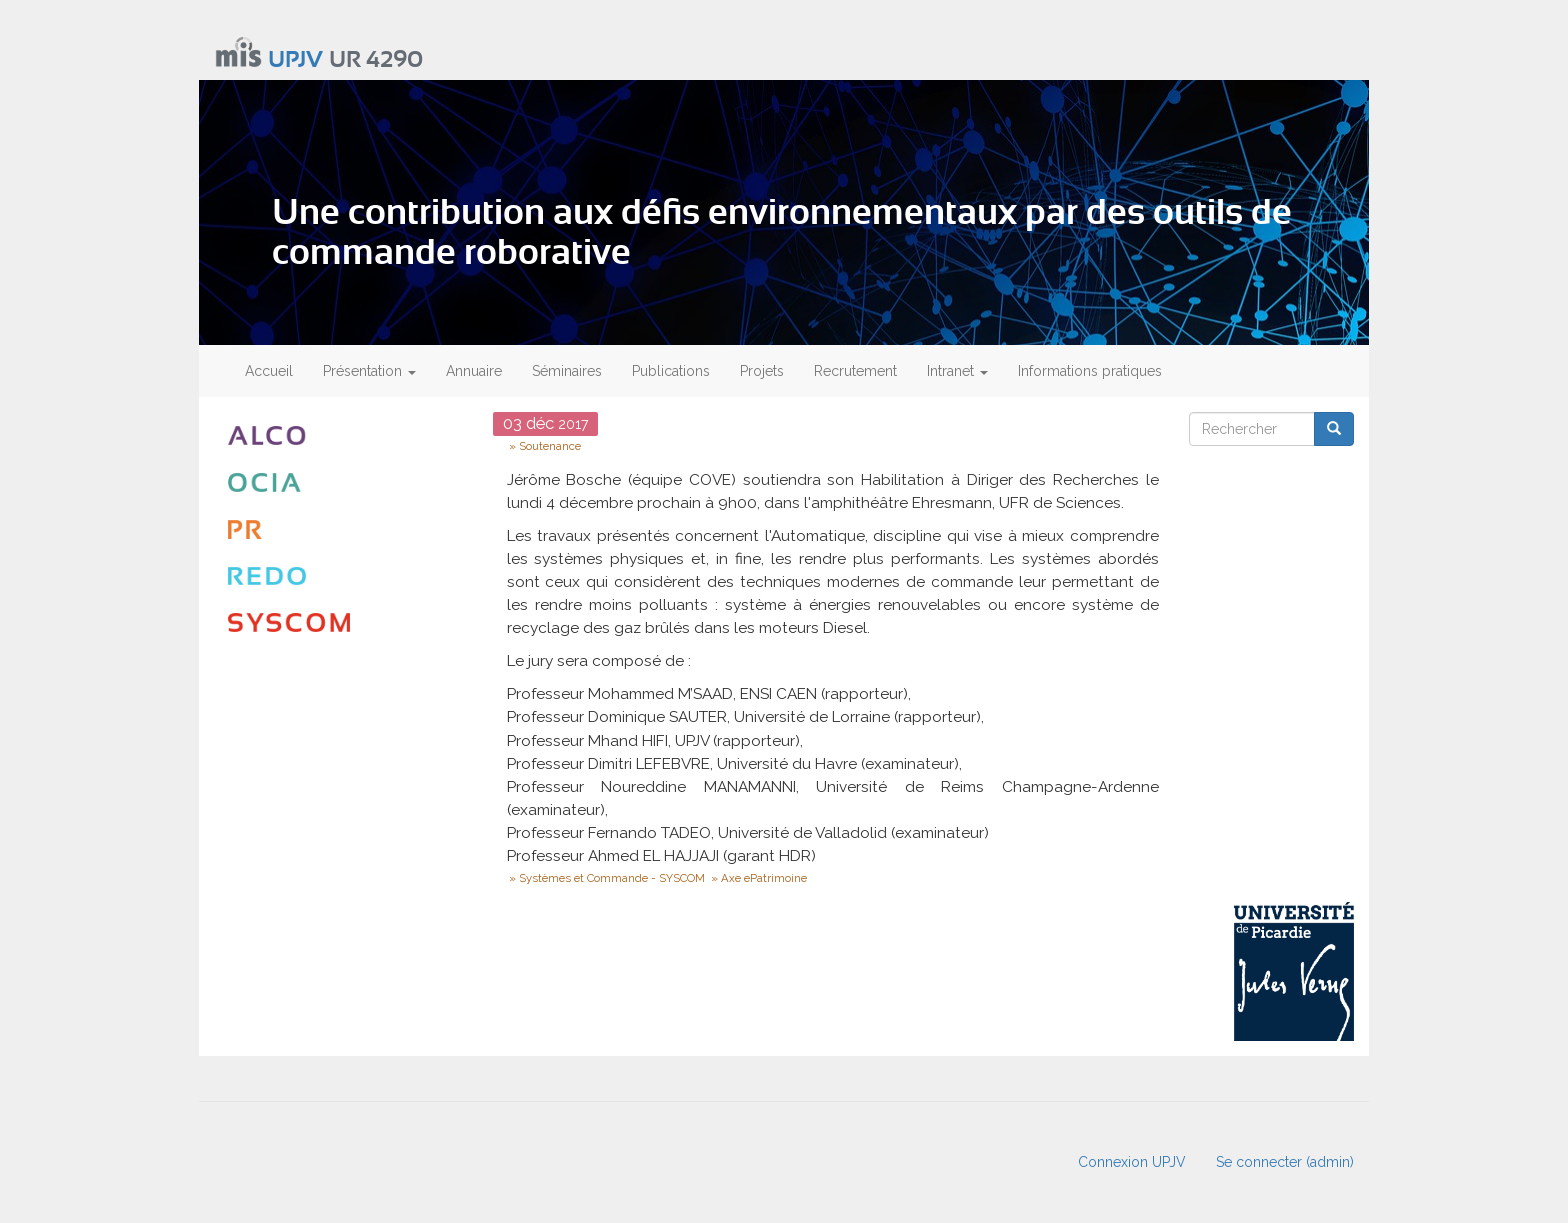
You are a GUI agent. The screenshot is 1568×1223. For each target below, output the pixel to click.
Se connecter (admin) (1285, 1162)
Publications (671, 371)
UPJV (295, 60)
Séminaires (567, 371)
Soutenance (550, 446)
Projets (762, 371)
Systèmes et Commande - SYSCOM (612, 878)
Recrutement (855, 371)
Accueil (269, 371)
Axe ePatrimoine (764, 878)
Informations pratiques (1090, 371)
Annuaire (474, 371)
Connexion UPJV (1132, 1162)
